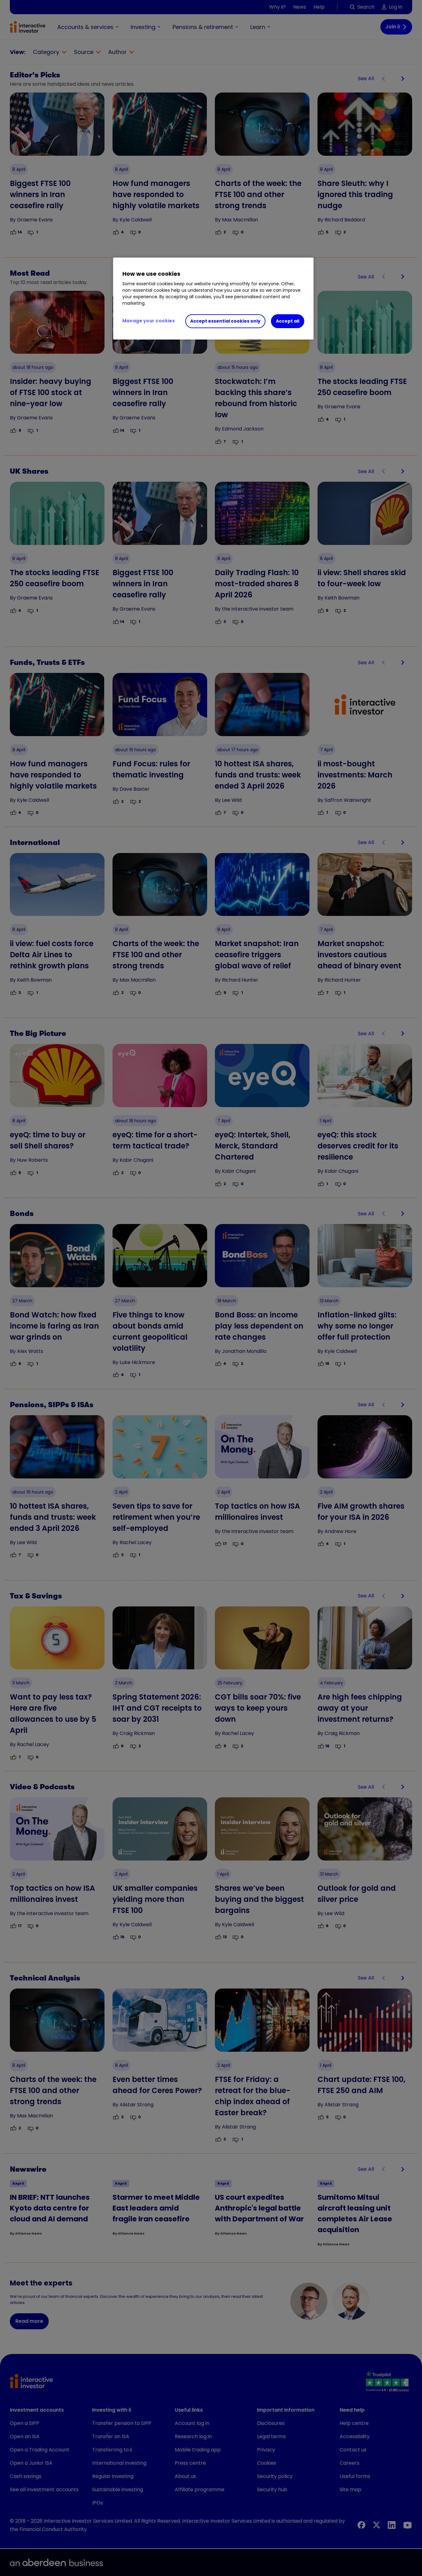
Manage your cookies (148, 321)
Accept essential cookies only (225, 321)
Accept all (287, 321)
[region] (213, 299)
